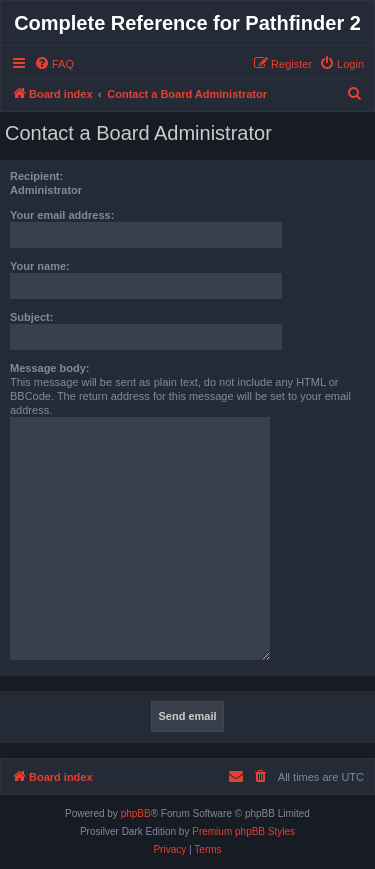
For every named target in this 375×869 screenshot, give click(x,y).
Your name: (40, 266)
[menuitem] (54, 64)
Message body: (49, 368)
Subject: (31, 317)
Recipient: (36, 176)
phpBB (136, 813)
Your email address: (62, 215)
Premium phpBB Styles (243, 831)
